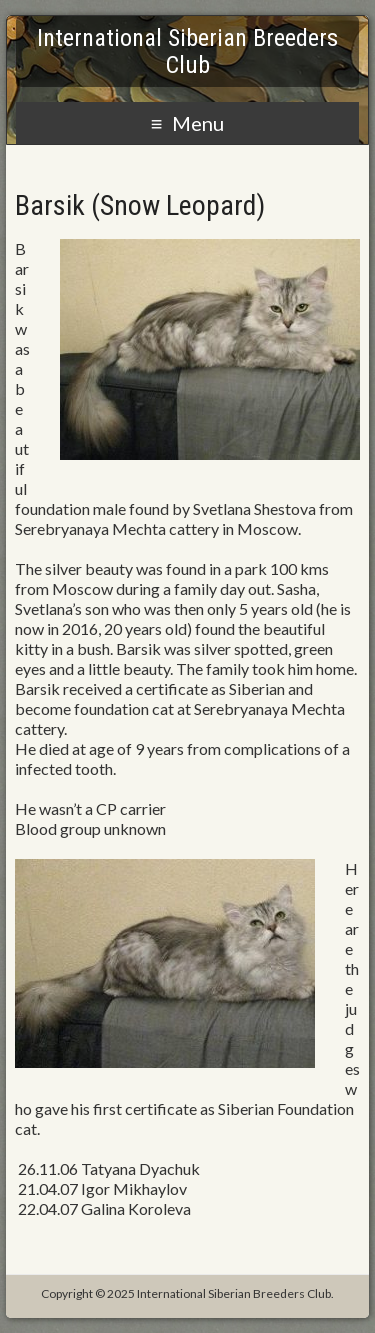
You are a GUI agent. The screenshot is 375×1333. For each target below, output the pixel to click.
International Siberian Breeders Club (187, 51)
